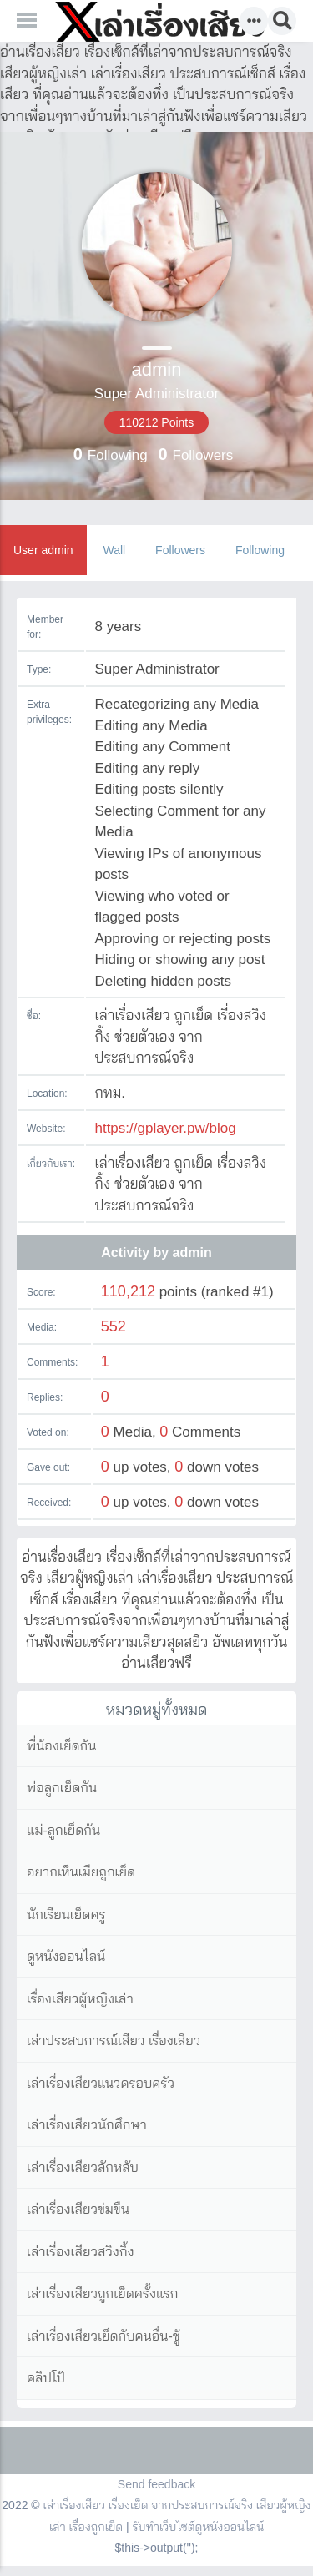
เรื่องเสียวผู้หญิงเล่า (80, 1999)
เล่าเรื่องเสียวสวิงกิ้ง (80, 2252)
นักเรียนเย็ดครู (66, 1914)
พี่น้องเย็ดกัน (61, 1746)
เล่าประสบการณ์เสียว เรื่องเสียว (113, 2040)
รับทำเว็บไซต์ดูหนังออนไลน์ (199, 2526)
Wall (114, 550)
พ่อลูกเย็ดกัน (62, 1787)
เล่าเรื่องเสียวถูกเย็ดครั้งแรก (102, 2293)
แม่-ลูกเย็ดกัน (63, 1830)
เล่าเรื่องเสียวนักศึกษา (87, 2125)
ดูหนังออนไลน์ (66, 1956)
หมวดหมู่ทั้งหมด (157, 1709)
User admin (43, 550)
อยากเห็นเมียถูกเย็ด (81, 1872)
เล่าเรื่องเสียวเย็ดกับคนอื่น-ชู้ (103, 2336)
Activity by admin (156, 1252)
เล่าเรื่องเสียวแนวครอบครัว (100, 2083)
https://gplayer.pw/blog (164, 1128)
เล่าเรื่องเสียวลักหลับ (83, 2167)
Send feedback (156, 2484)
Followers (180, 550)
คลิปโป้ (46, 2378)
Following (260, 550)
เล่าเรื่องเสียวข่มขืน (78, 2209)
